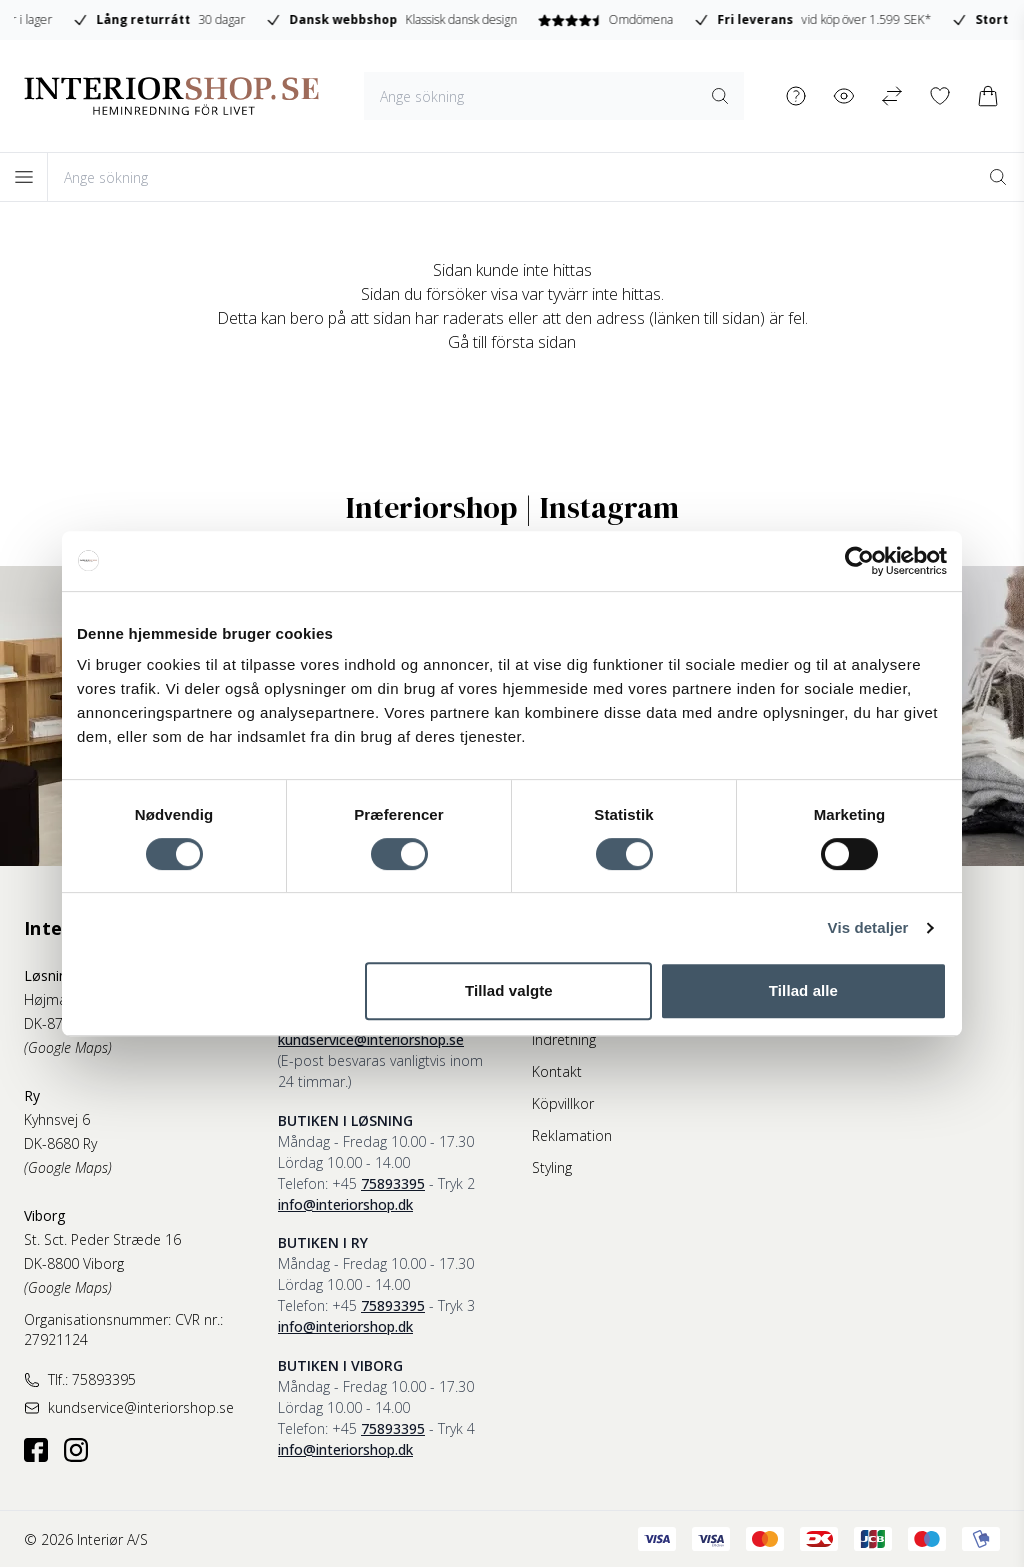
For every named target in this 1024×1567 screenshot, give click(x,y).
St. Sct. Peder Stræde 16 (102, 1239)
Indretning (564, 1039)
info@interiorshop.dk (345, 1204)
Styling (552, 1167)
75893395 (393, 1183)
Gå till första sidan (512, 342)
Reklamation (572, 1135)
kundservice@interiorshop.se (371, 1039)
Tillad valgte (509, 990)
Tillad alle (803, 990)
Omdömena (847, 19)
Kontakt (557, 1071)
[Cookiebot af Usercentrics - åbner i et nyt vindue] (859, 561)
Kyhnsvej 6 (57, 1119)
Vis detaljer (868, 927)
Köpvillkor (563, 1103)
